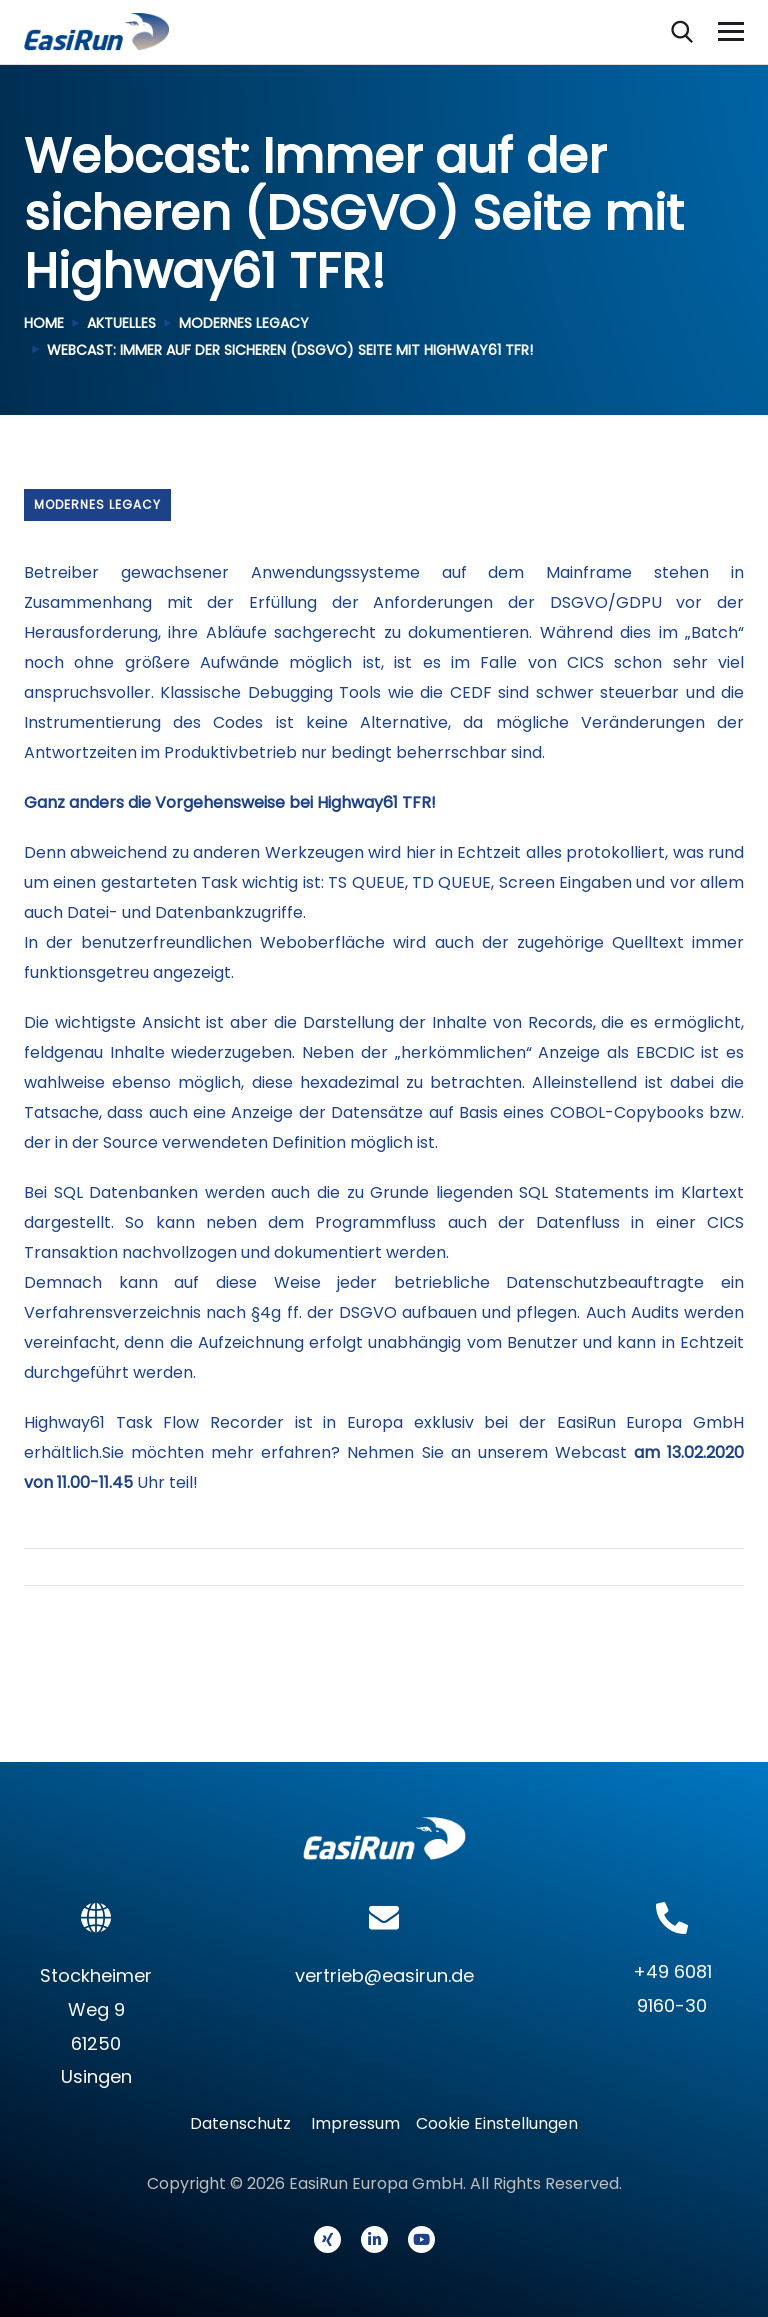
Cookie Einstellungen (497, 2123)
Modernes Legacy (244, 323)
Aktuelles (121, 323)
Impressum (355, 2123)
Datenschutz (246, 2123)
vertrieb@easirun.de (384, 1975)
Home (44, 323)
